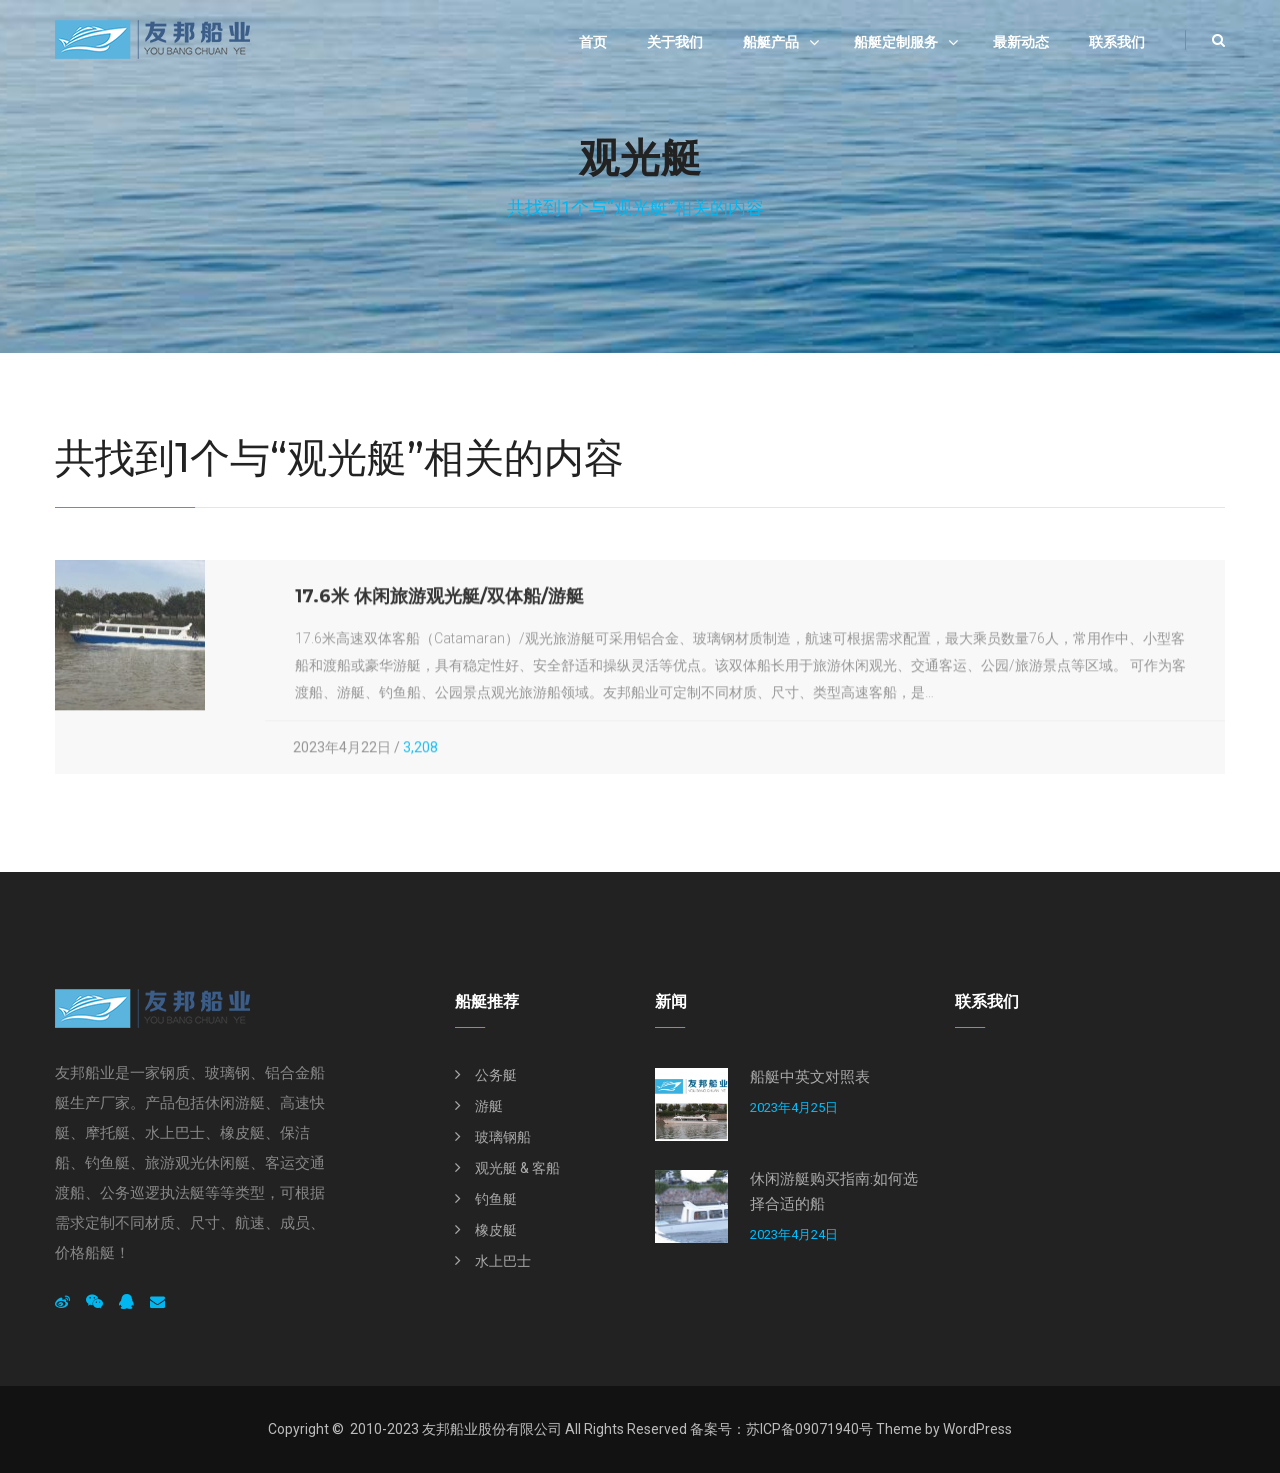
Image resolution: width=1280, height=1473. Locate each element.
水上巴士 (503, 1261)
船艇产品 (771, 42)
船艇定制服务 (896, 42)
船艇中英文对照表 (810, 1077)
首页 (593, 42)
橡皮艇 (496, 1230)
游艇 (489, 1106)
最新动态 (1021, 42)
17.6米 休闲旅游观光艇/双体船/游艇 (439, 598)
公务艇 (496, 1075)
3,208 (420, 749)
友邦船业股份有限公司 (492, 1429)
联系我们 (1117, 42)
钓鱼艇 (496, 1199)
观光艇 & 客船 (517, 1168)
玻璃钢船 (503, 1137)
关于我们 (675, 42)
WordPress (977, 1429)
